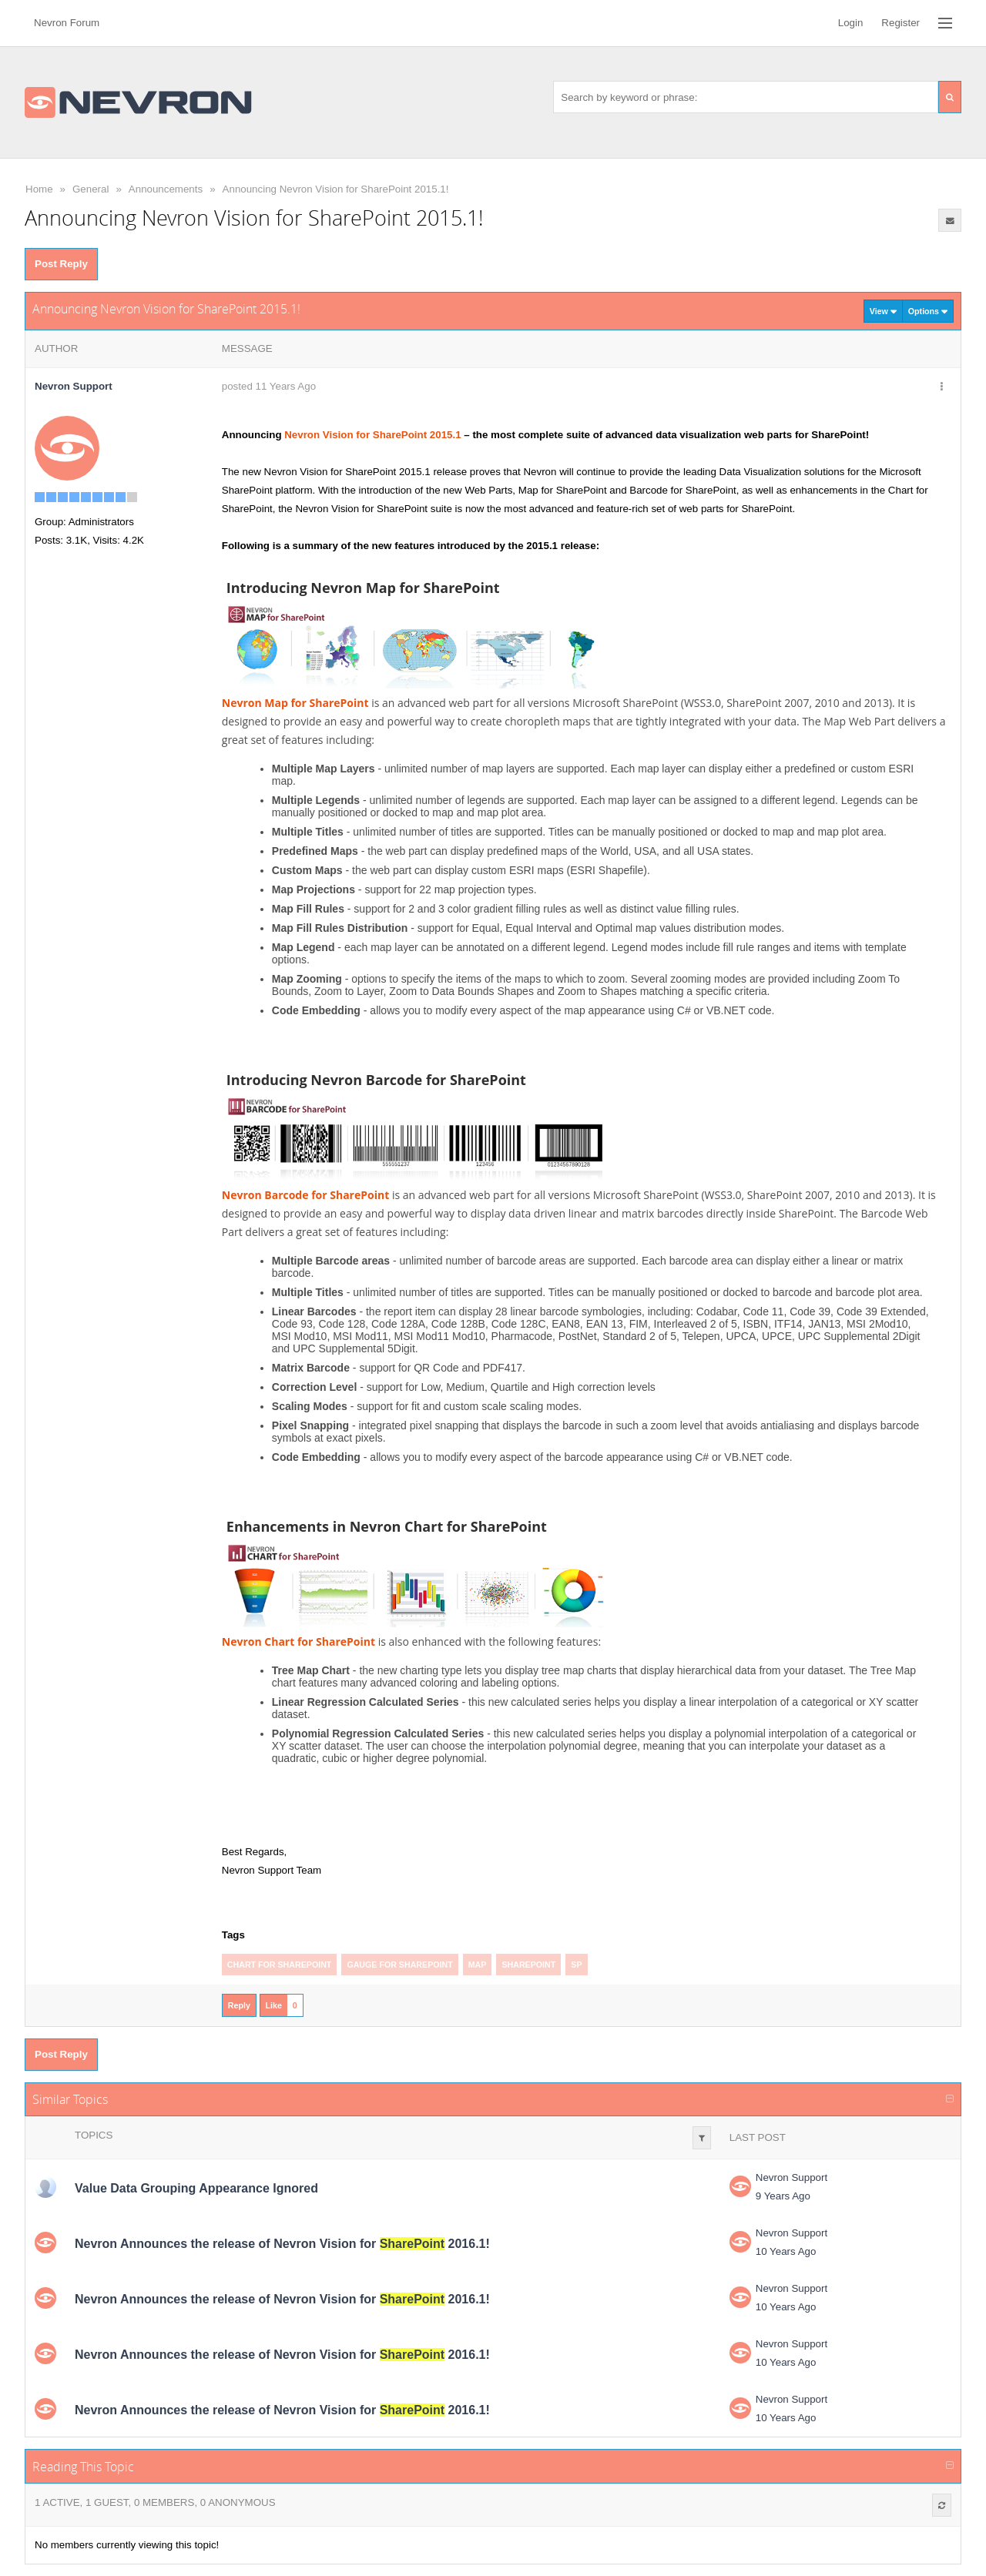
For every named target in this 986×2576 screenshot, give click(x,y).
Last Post (757, 2137)
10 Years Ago (786, 2251)
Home (39, 189)
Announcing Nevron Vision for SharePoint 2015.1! (336, 189)
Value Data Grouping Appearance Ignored (196, 2188)
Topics (93, 2135)
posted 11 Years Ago (269, 386)
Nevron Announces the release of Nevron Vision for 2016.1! (282, 2243)
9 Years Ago (783, 2196)
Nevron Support (791, 2177)
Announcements (166, 189)
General (90, 189)
